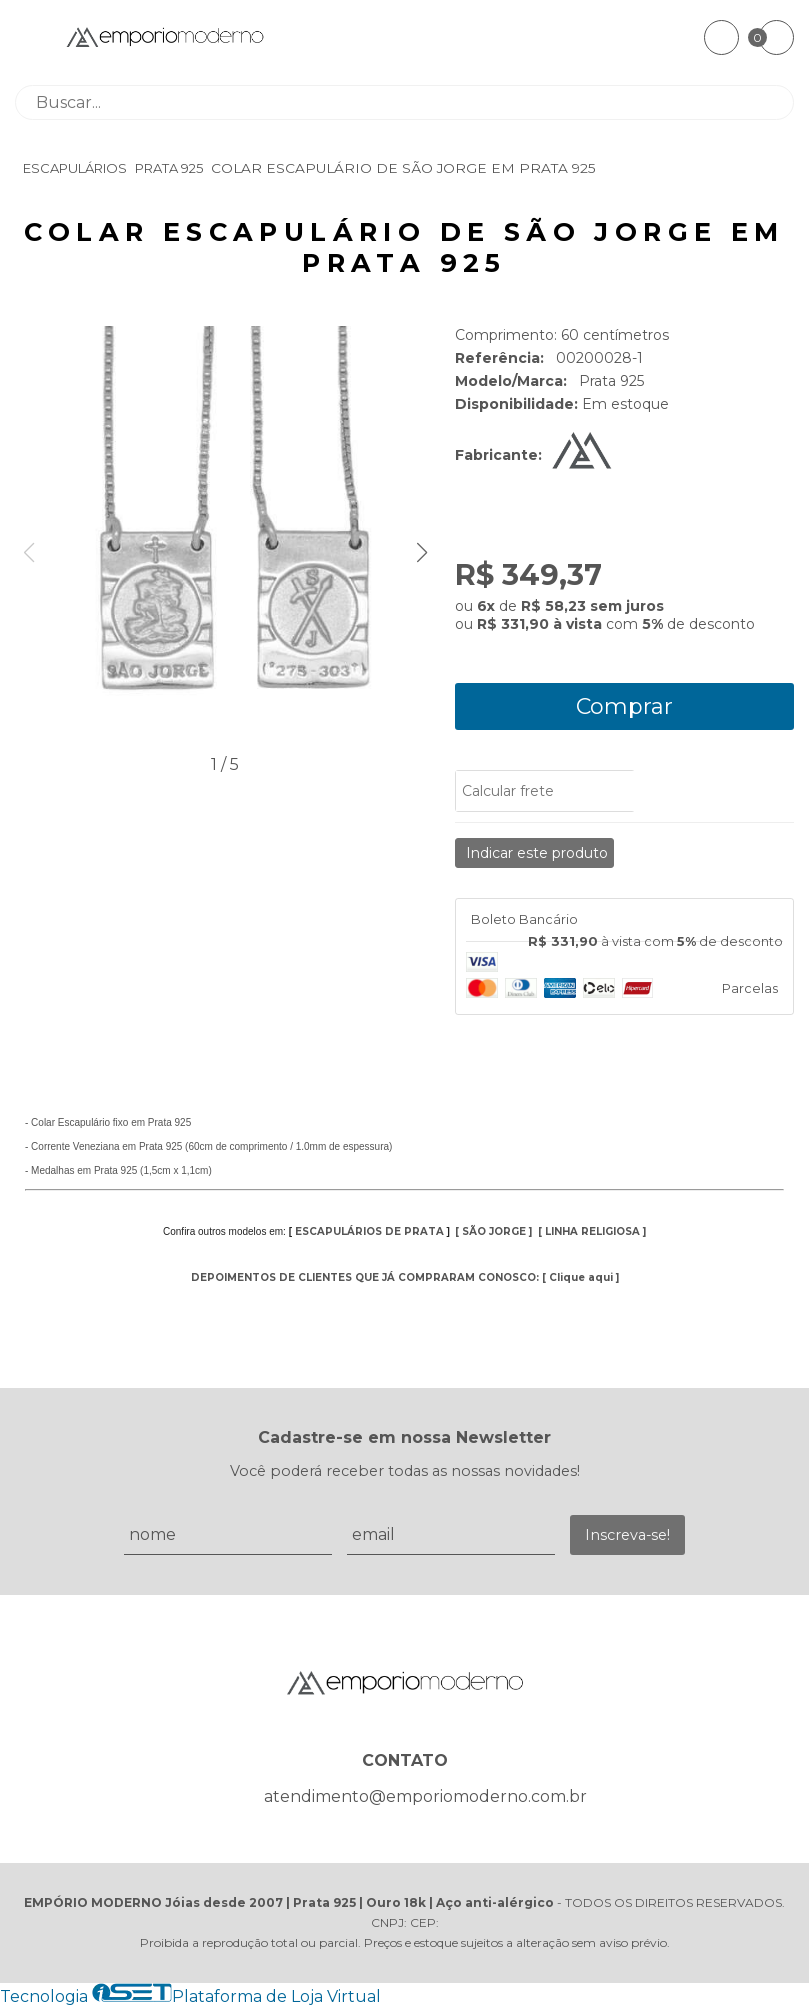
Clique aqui (581, 1277)
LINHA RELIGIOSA (592, 1231)
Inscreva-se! (627, 1535)
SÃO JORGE (494, 1231)
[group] (225, 538)
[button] (421, 553)
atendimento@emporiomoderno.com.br (425, 1796)
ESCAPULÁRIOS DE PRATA (369, 1231)
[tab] (624, 920)
